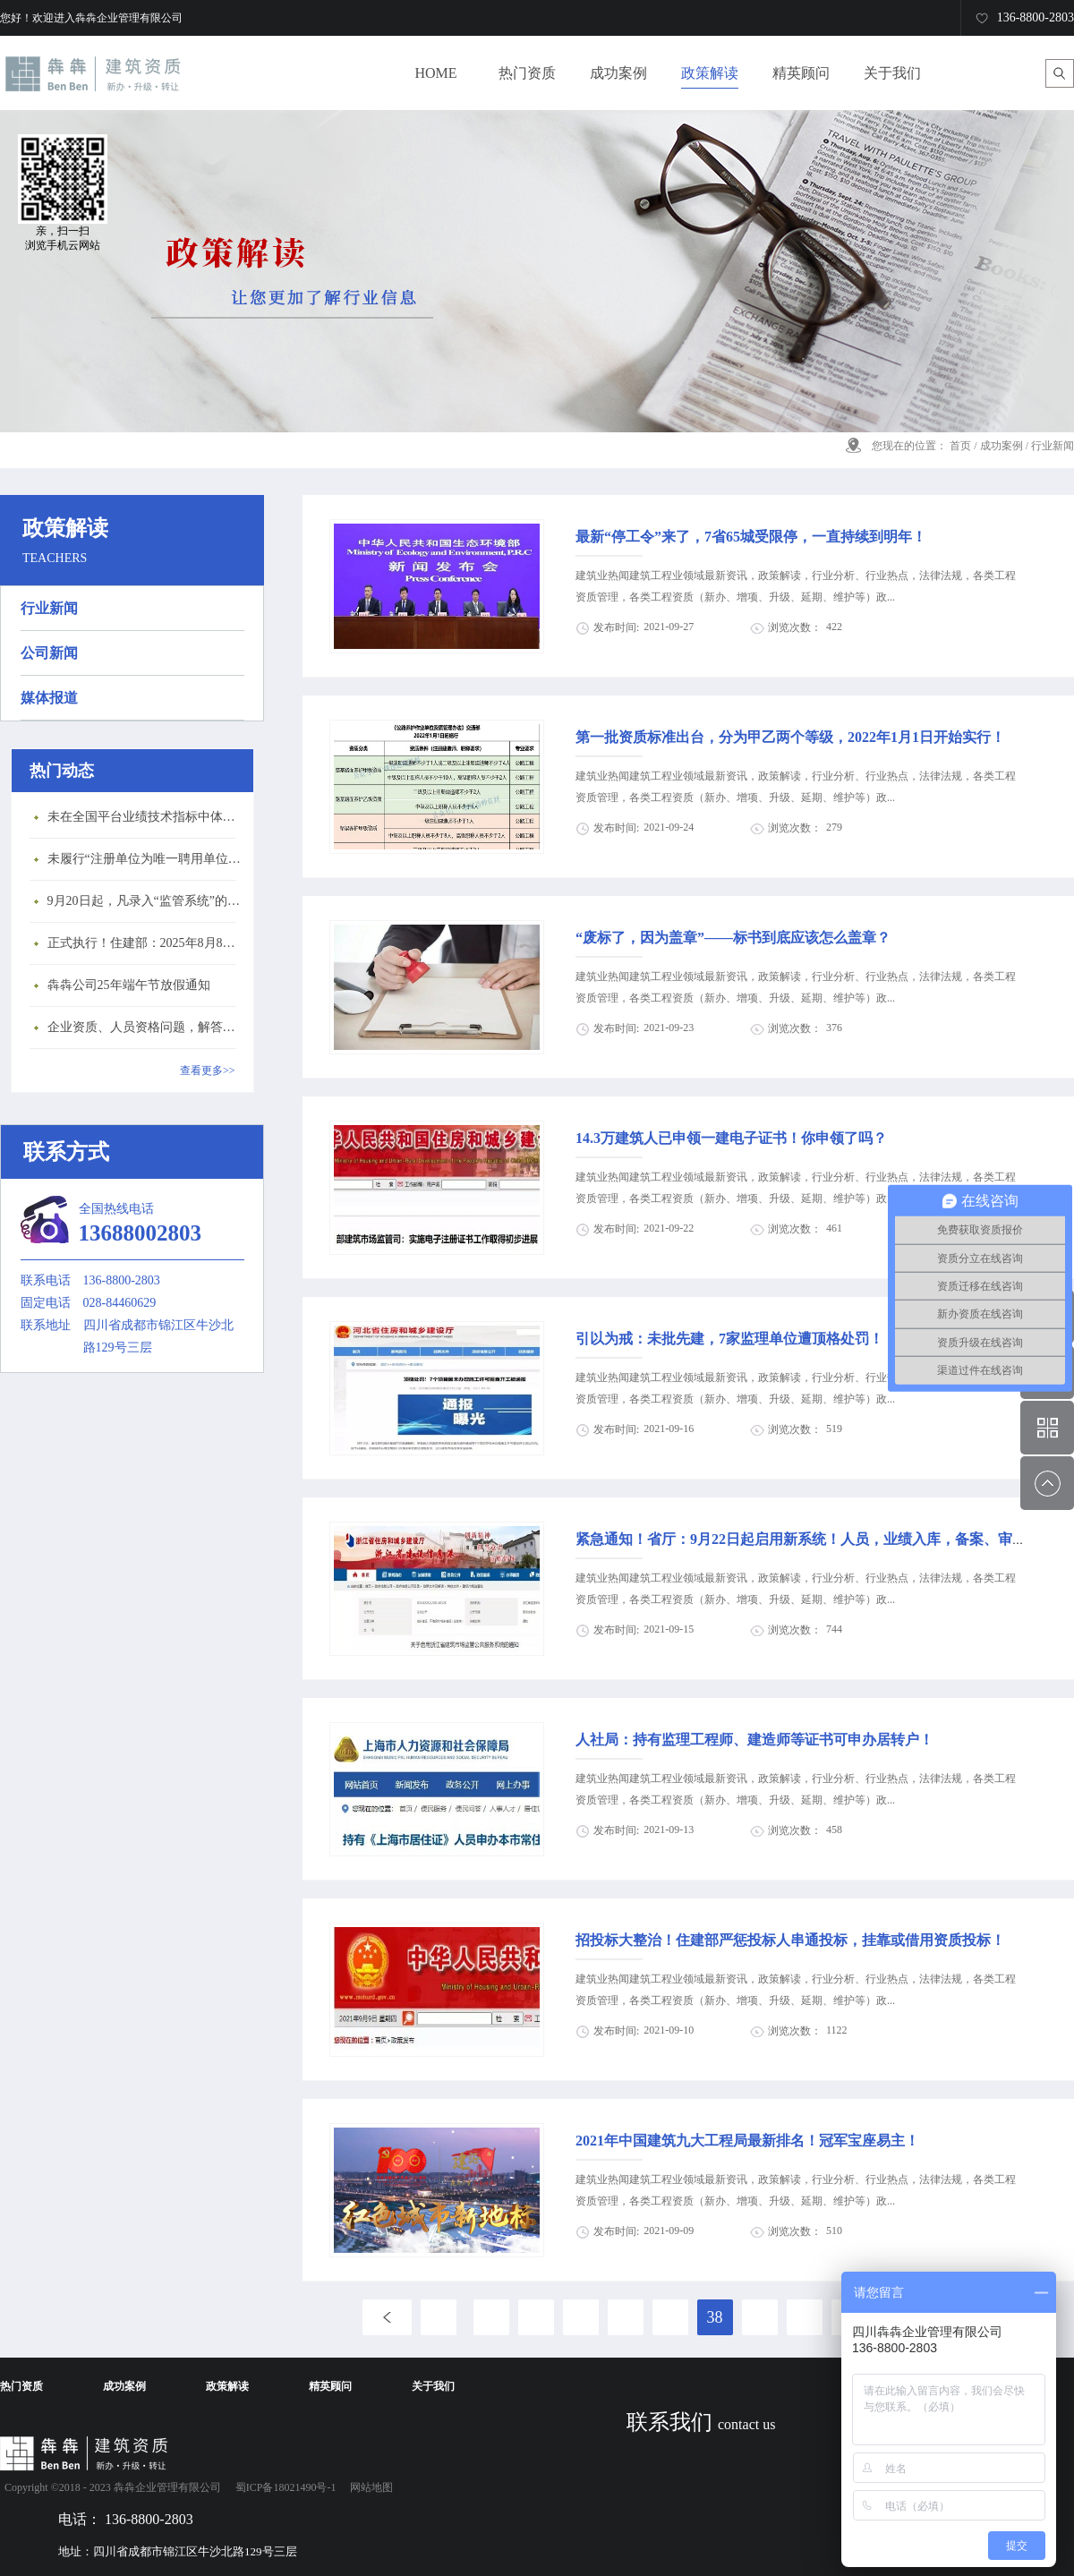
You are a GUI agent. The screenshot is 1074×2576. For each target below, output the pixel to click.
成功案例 (1001, 445)
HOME (435, 73)
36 (626, 2317)
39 (760, 2317)
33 (491, 2317)
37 (670, 2317)
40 (805, 2317)
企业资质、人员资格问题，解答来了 (145, 1027)
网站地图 (369, 2487)
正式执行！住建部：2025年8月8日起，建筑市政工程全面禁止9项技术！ (145, 943)
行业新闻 (1052, 445)
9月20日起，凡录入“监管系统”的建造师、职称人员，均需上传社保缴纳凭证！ (145, 901)
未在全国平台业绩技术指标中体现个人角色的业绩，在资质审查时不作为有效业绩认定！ (145, 816)
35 (581, 2317)
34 (536, 2317)
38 (715, 2317)
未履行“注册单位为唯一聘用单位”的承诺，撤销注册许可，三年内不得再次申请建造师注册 (145, 859)
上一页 (387, 2317)
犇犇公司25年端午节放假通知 (128, 985)
